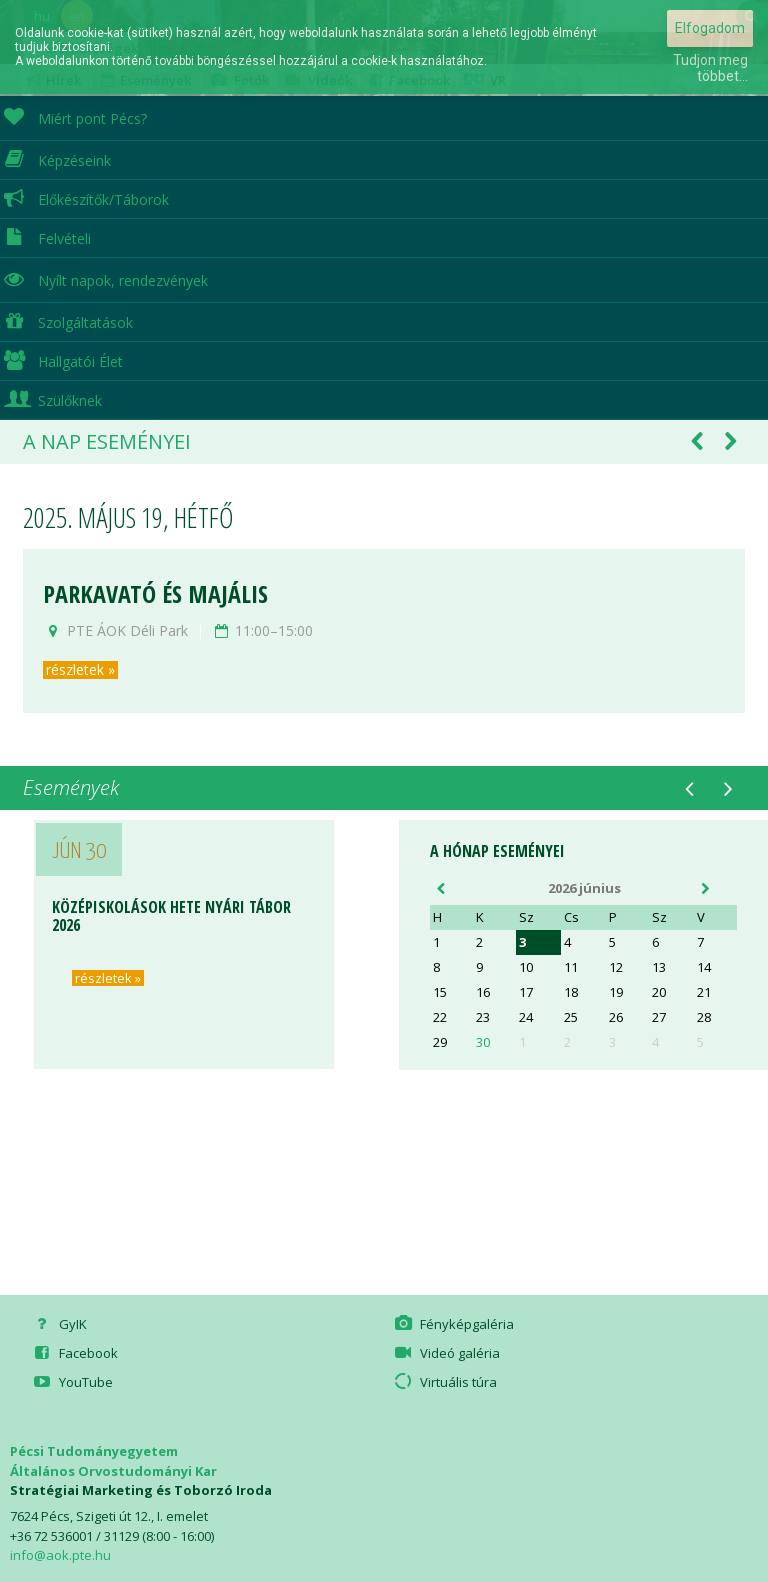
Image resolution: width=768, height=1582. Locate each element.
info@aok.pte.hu (60, 1555)
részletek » (80, 670)
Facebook (74, 1353)
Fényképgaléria (453, 1324)
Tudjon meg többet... (710, 68)
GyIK (59, 1324)
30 (483, 1042)
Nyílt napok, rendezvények (104, 278)
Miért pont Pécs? (73, 116)
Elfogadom (710, 28)
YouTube (72, 1382)
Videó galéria (446, 1353)
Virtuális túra (444, 1382)
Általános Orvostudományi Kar (113, 1471)
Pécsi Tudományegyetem (94, 1451)
